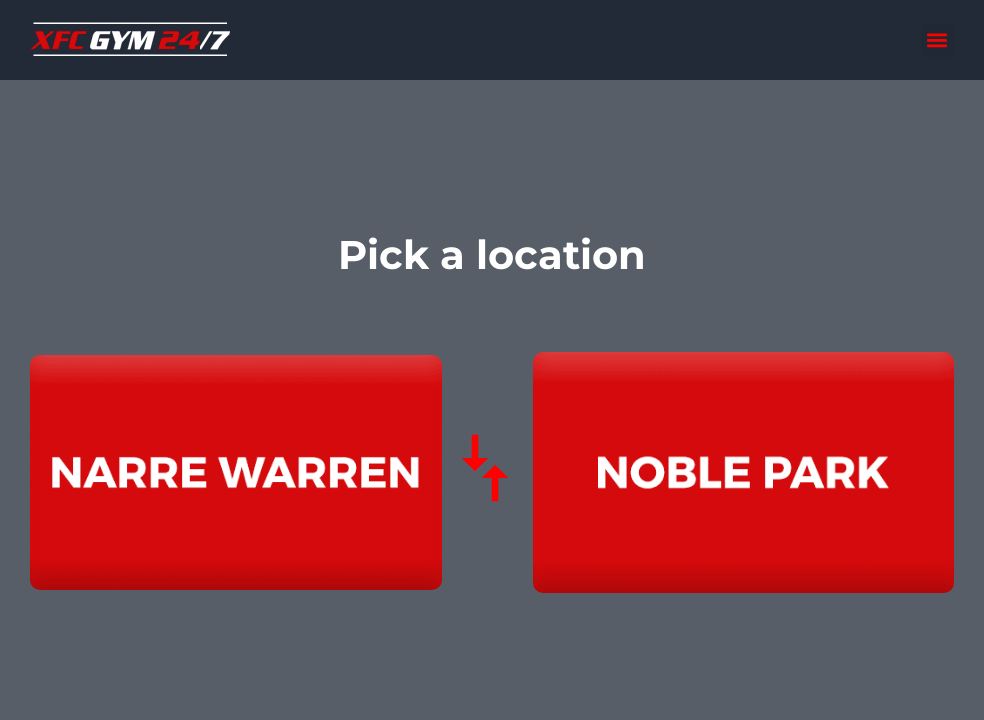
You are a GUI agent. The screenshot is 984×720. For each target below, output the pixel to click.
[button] (937, 40)
